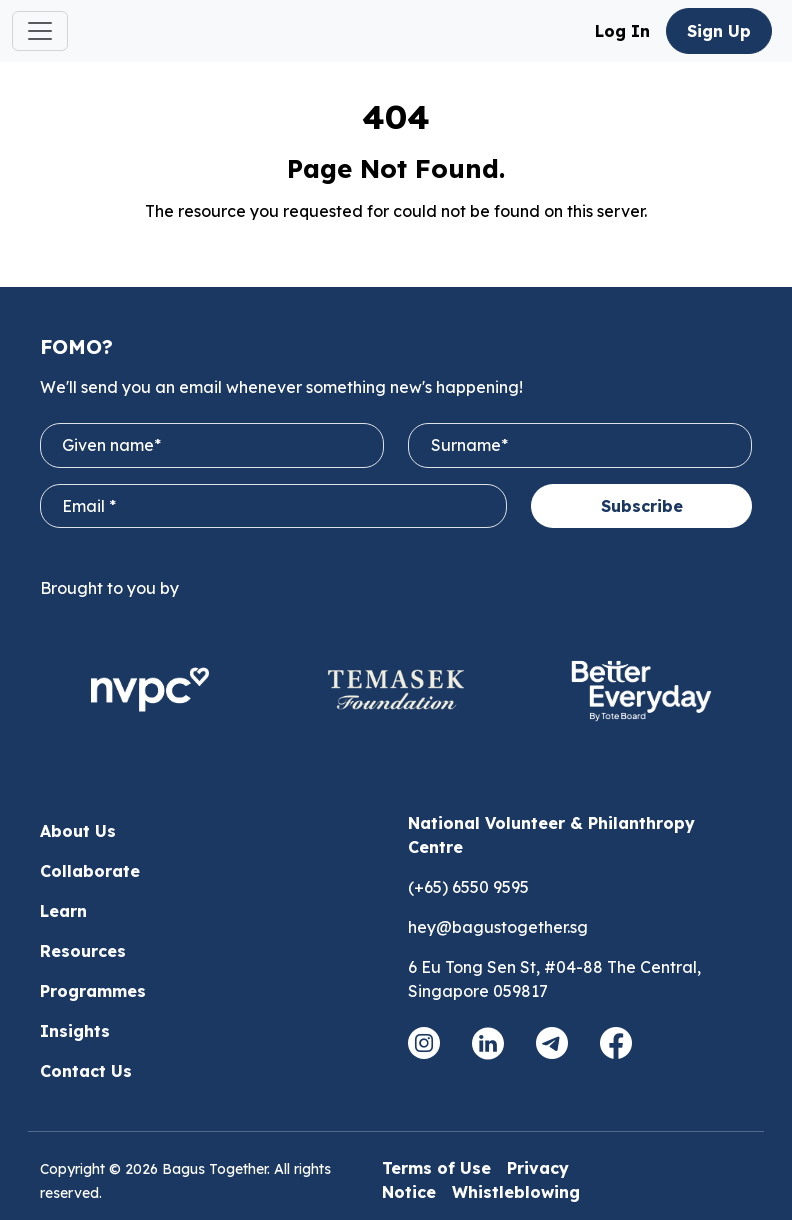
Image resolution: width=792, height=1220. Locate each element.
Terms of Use (436, 1168)
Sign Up (719, 31)
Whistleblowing (516, 1192)
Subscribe (642, 506)
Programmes (93, 991)
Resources (83, 951)
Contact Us (86, 1071)
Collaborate (90, 871)
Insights (75, 1031)
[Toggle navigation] (40, 31)
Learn (63, 911)
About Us (78, 831)
